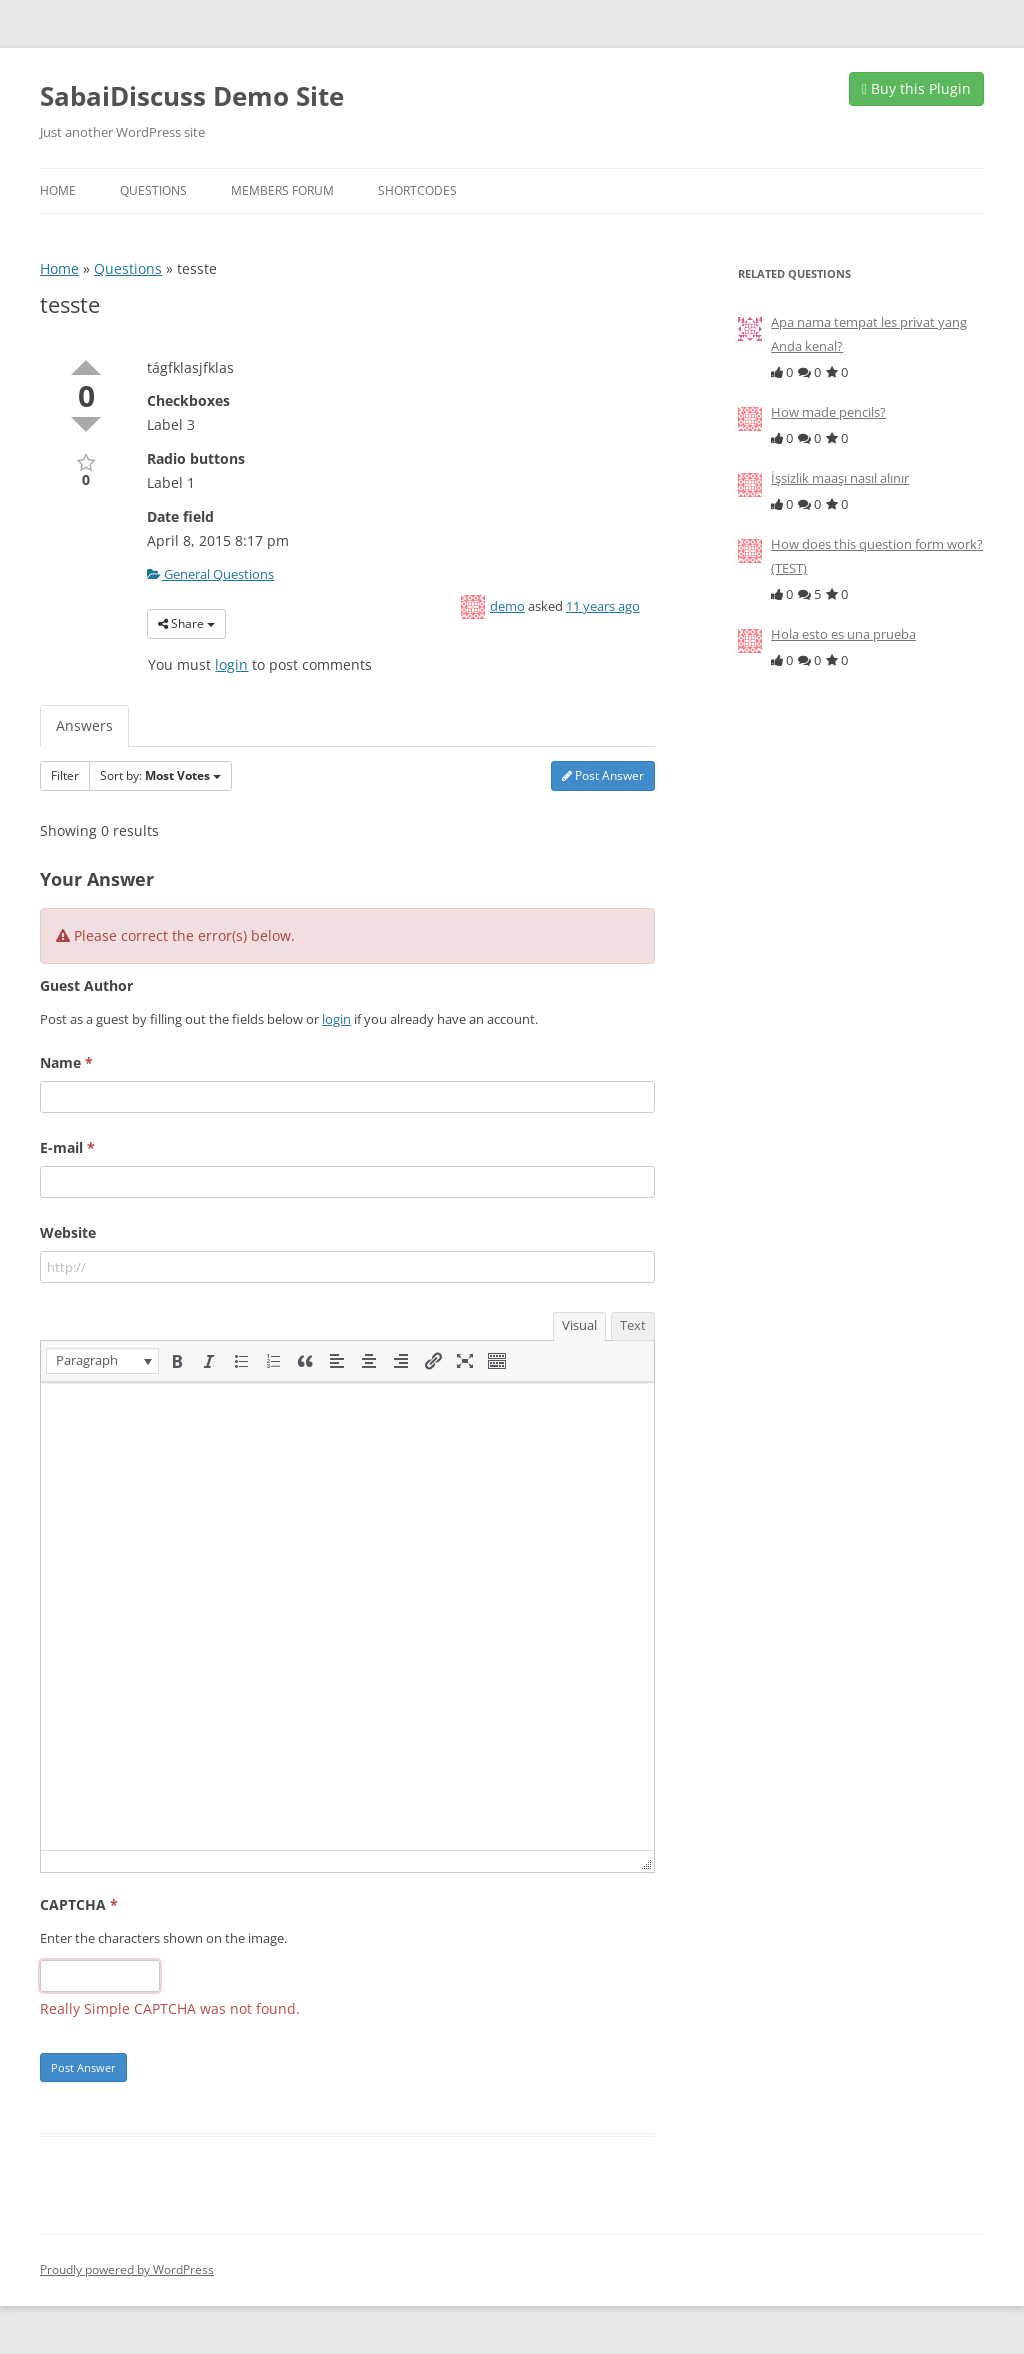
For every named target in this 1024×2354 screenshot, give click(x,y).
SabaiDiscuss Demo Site (192, 96)
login (231, 664)
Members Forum (282, 190)
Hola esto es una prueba (843, 634)
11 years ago (603, 606)
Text (633, 1325)
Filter (65, 775)
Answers (84, 725)
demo (507, 606)
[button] (102, 1361)
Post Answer (603, 775)
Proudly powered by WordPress (127, 2269)
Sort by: (160, 775)
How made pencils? (828, 412)
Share (186, 623)
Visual (579, 1325)
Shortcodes (417, 190)
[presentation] (102, 1361)
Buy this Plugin (916, 88)
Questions (153, 190)
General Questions (210, 574)
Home (58, 190)
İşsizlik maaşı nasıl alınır (840, 478)
